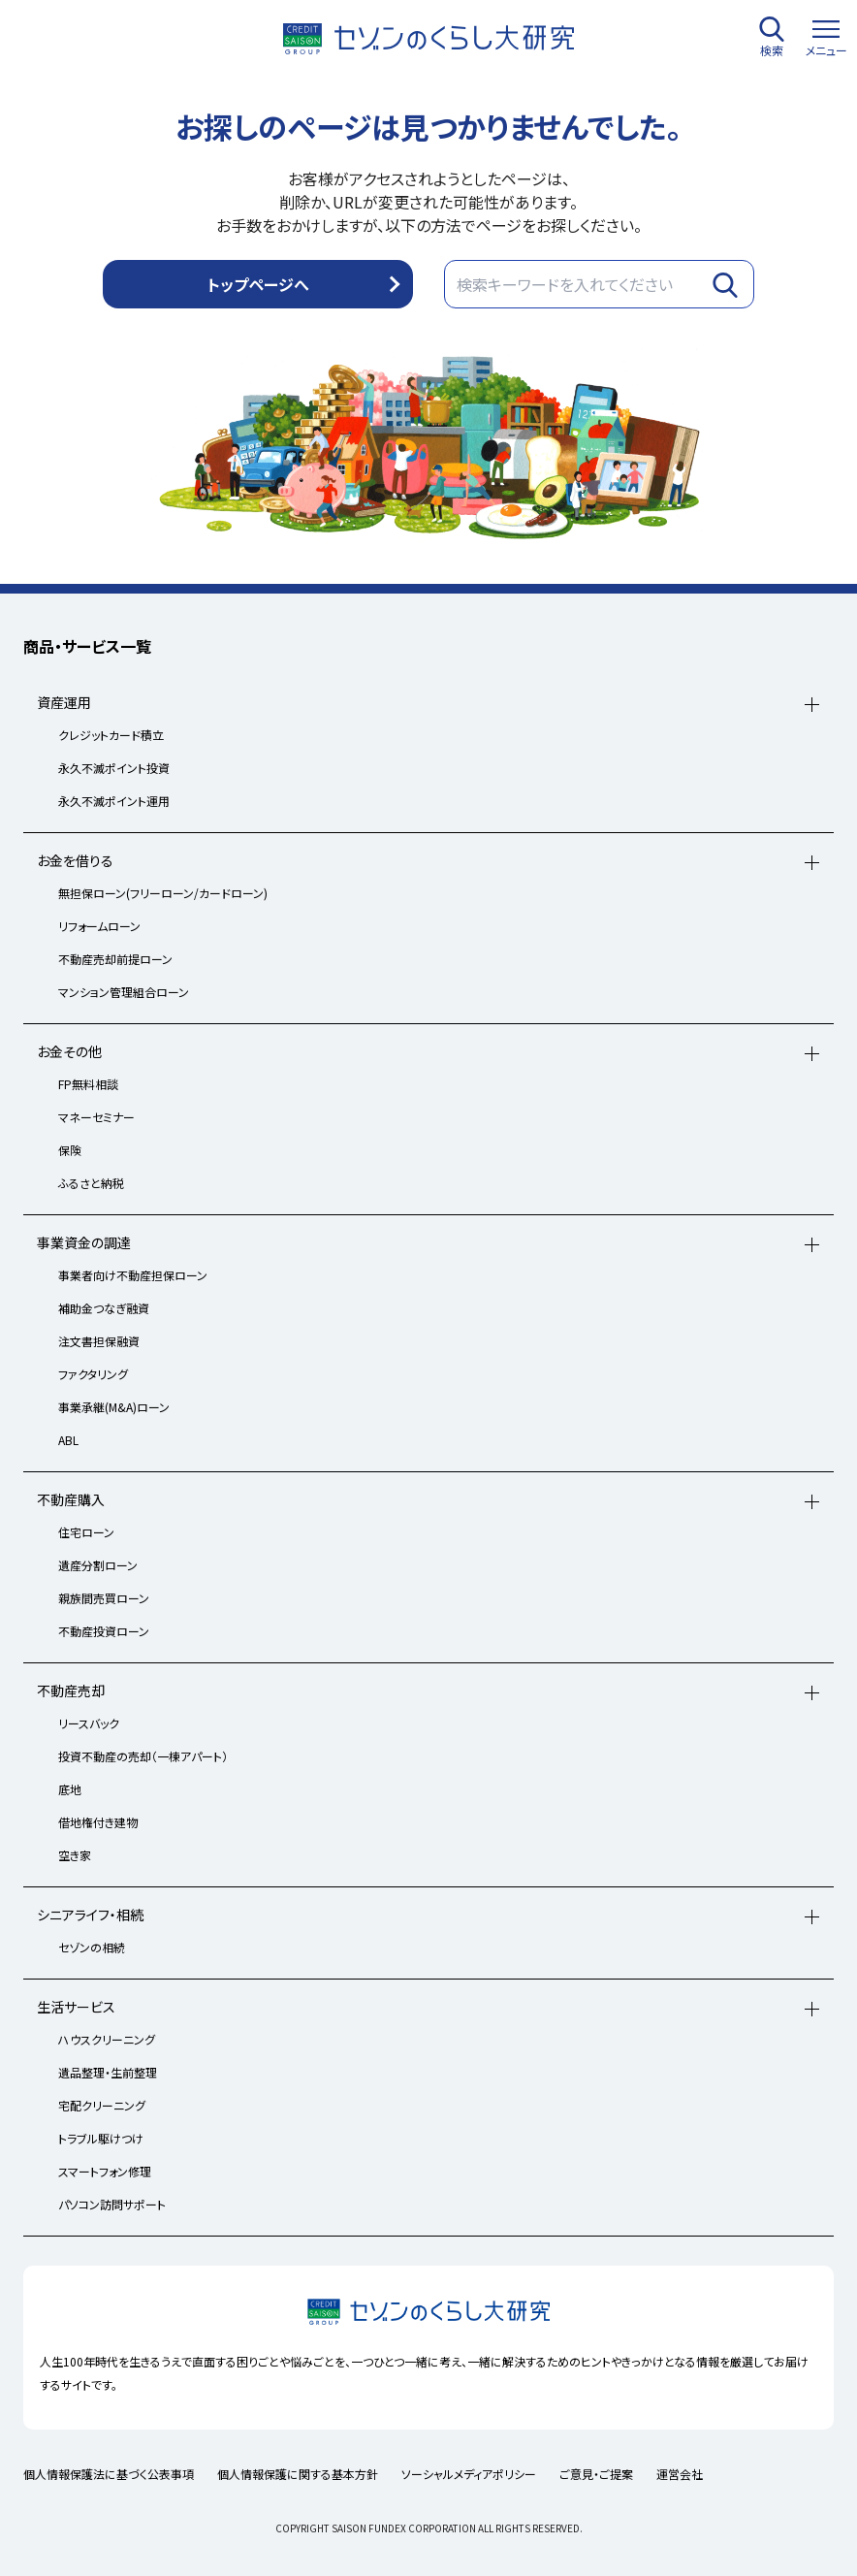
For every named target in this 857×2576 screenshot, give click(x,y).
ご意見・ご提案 (596, 2473)
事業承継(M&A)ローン (114, 1407)
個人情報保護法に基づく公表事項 (108, 2473)
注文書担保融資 (99, 1341)
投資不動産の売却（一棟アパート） (143, 1756)
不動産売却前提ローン (115, 958)
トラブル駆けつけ (100, 2138)
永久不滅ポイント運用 (114, 800)
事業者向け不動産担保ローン (132, 1275)
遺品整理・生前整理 (107, 2072)
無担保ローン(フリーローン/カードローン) (163, 893)
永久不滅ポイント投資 (114, 767)
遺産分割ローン (98, 1565)
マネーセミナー (96, 1117)
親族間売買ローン (103, 1598)
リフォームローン (99, 926)
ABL (68, 1440)
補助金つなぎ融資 (103, 1308)
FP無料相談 (88, 1084)
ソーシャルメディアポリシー (468, 2473)
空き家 (74, 1855)
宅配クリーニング (101, 2105)
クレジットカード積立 (111, 734)
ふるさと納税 (91, 1183)
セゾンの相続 (91, 1947)
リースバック (88, 1723)
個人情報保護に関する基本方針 (297, 2473)
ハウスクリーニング (106, 2039)
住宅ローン (86, 1532)
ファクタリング (93, 1374)
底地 (69, 1789)
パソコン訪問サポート (112, 2204)
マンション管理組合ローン (123, 991)
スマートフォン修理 (104, 2171)
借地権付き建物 (98, 1822)
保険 (69, 1150)
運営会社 (679, 2473)
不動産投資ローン (103, 1631)
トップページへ (258, 284)
